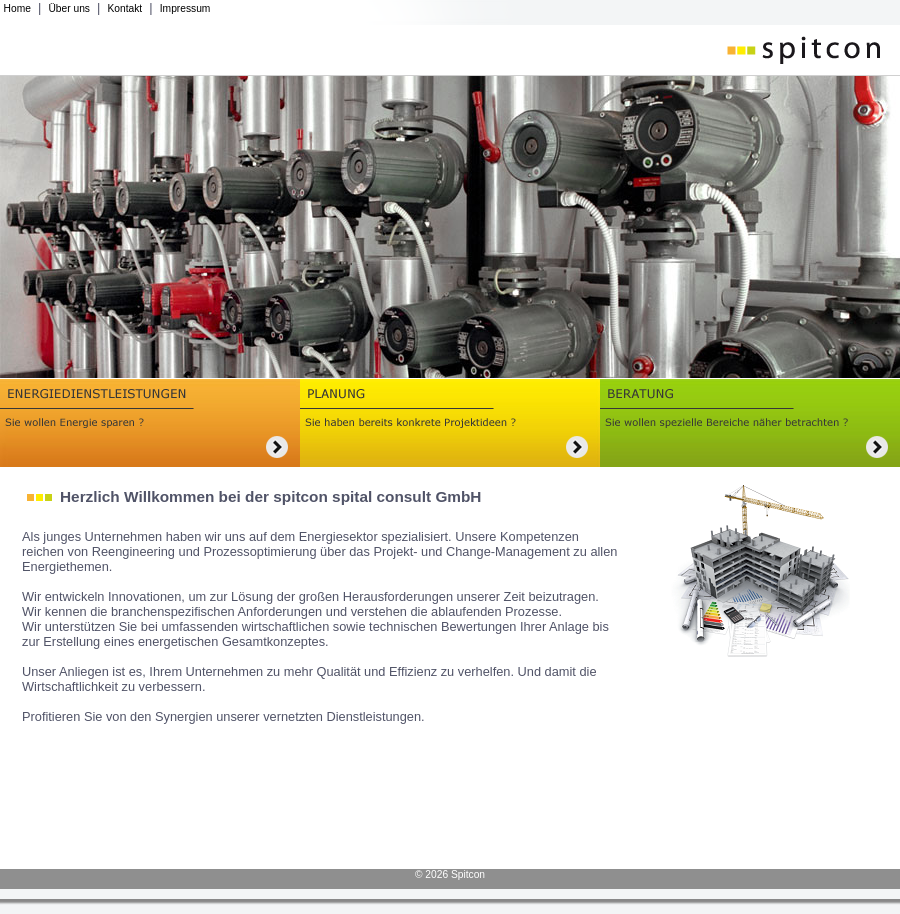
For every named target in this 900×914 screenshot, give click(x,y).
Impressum (185, 8)
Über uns (69, 8)
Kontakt (125, 8)
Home (17, 8)
